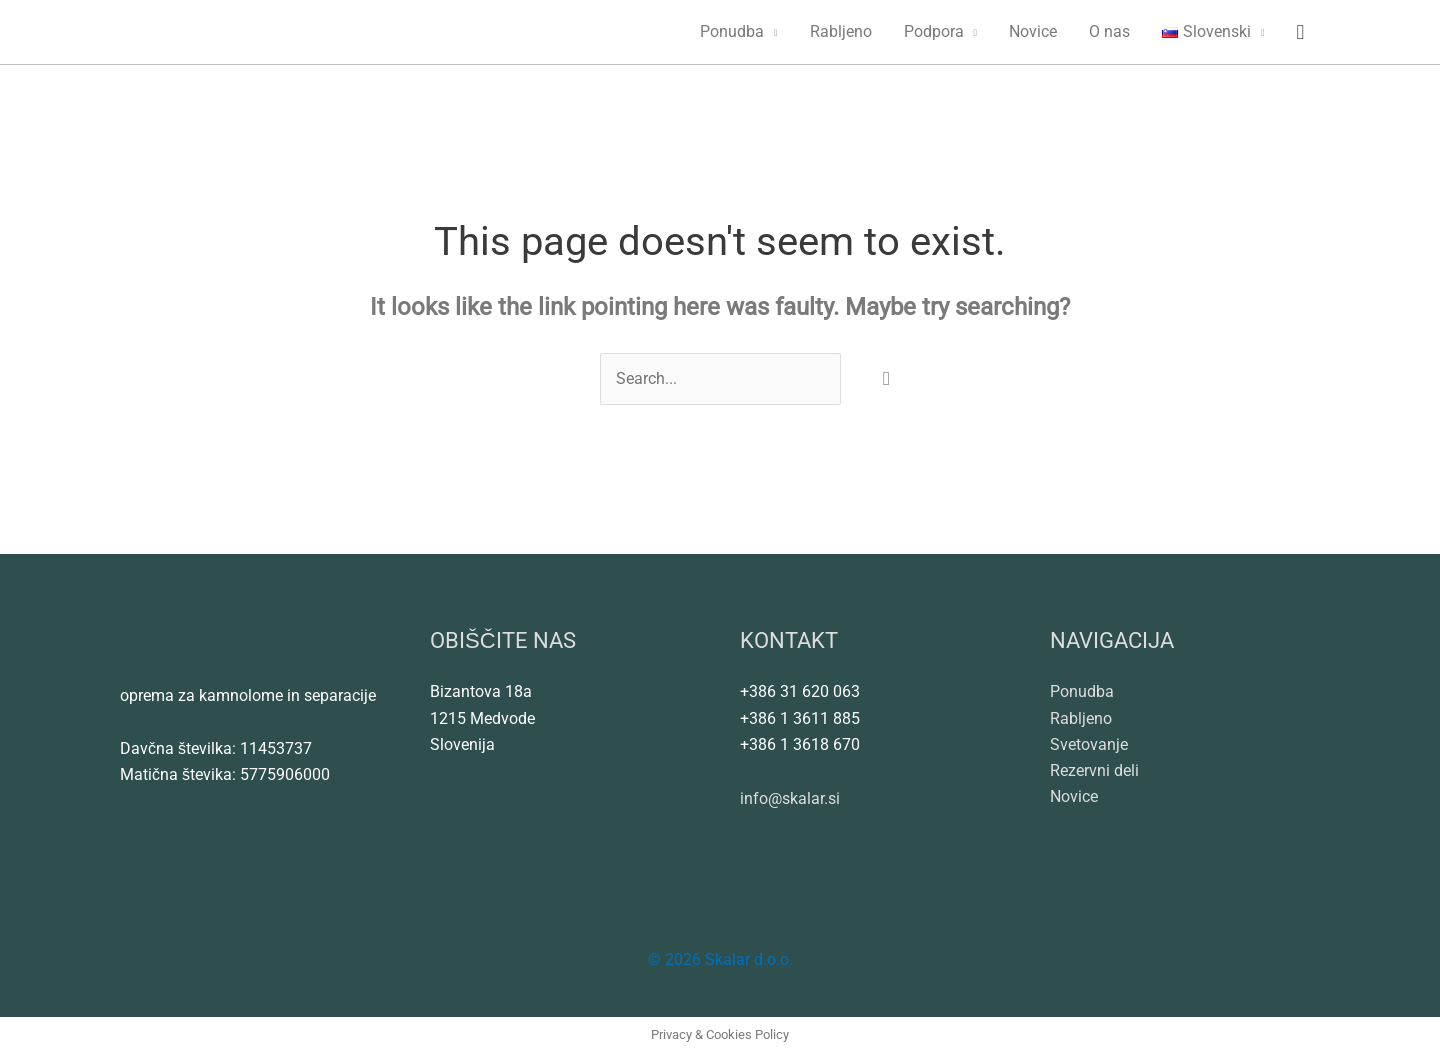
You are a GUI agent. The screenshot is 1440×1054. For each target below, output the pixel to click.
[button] (1300, 32)
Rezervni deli (1094, 771)
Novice (1033, 31)
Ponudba (732, 31)
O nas (1109, 31)
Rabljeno (841, 31)
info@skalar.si (790, 799)
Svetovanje (1089, 744)
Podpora (934, 31)
